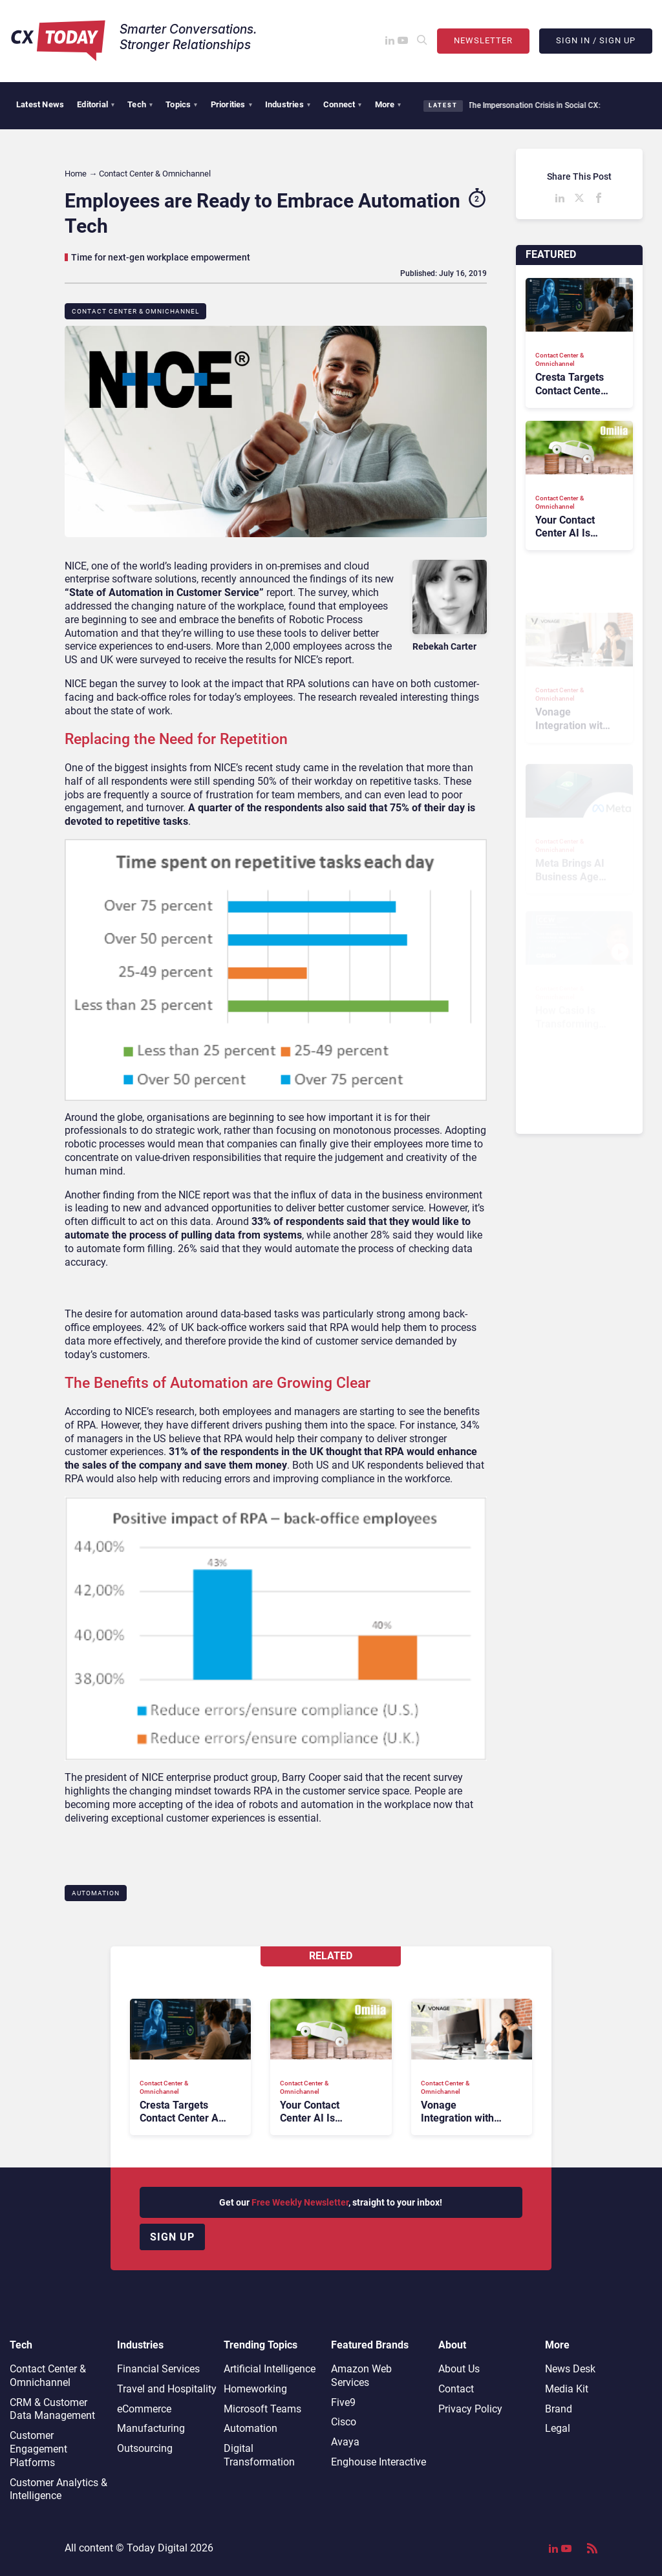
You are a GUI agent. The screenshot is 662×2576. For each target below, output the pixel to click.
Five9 (343, 2402)
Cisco (343, 2422)
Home (76, 173)
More (388, 104)
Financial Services (158, 2369)
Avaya (345, 2442)
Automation (96, 1893)
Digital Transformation (259, 2455)
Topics (181, 104)
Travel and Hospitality (167, 2389)
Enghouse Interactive (378, 2462)
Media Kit (566, 2389)
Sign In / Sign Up (595, 40)
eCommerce (144, 2409)
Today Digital (157, 2548)
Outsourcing (145, 2448)
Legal (557, 2428)
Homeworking (255, 2389)
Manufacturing (151, 2428)
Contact (456, 2389)
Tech (140, 104)
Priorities (231, 104)
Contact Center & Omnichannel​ (135, 311)
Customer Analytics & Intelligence (58, 2489)
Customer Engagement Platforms (38, 2449)
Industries (287, 104)
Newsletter (483, 40)
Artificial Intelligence (269, 2369)
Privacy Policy (470, 2409)
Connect (342, 104)
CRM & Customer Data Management (52, 2409)
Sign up (172, 2237)
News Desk (570, 2369)
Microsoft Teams (262, 2409)
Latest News (40, 104)
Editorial (95, 104)
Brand (558, 2409)
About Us (459, 2369)
